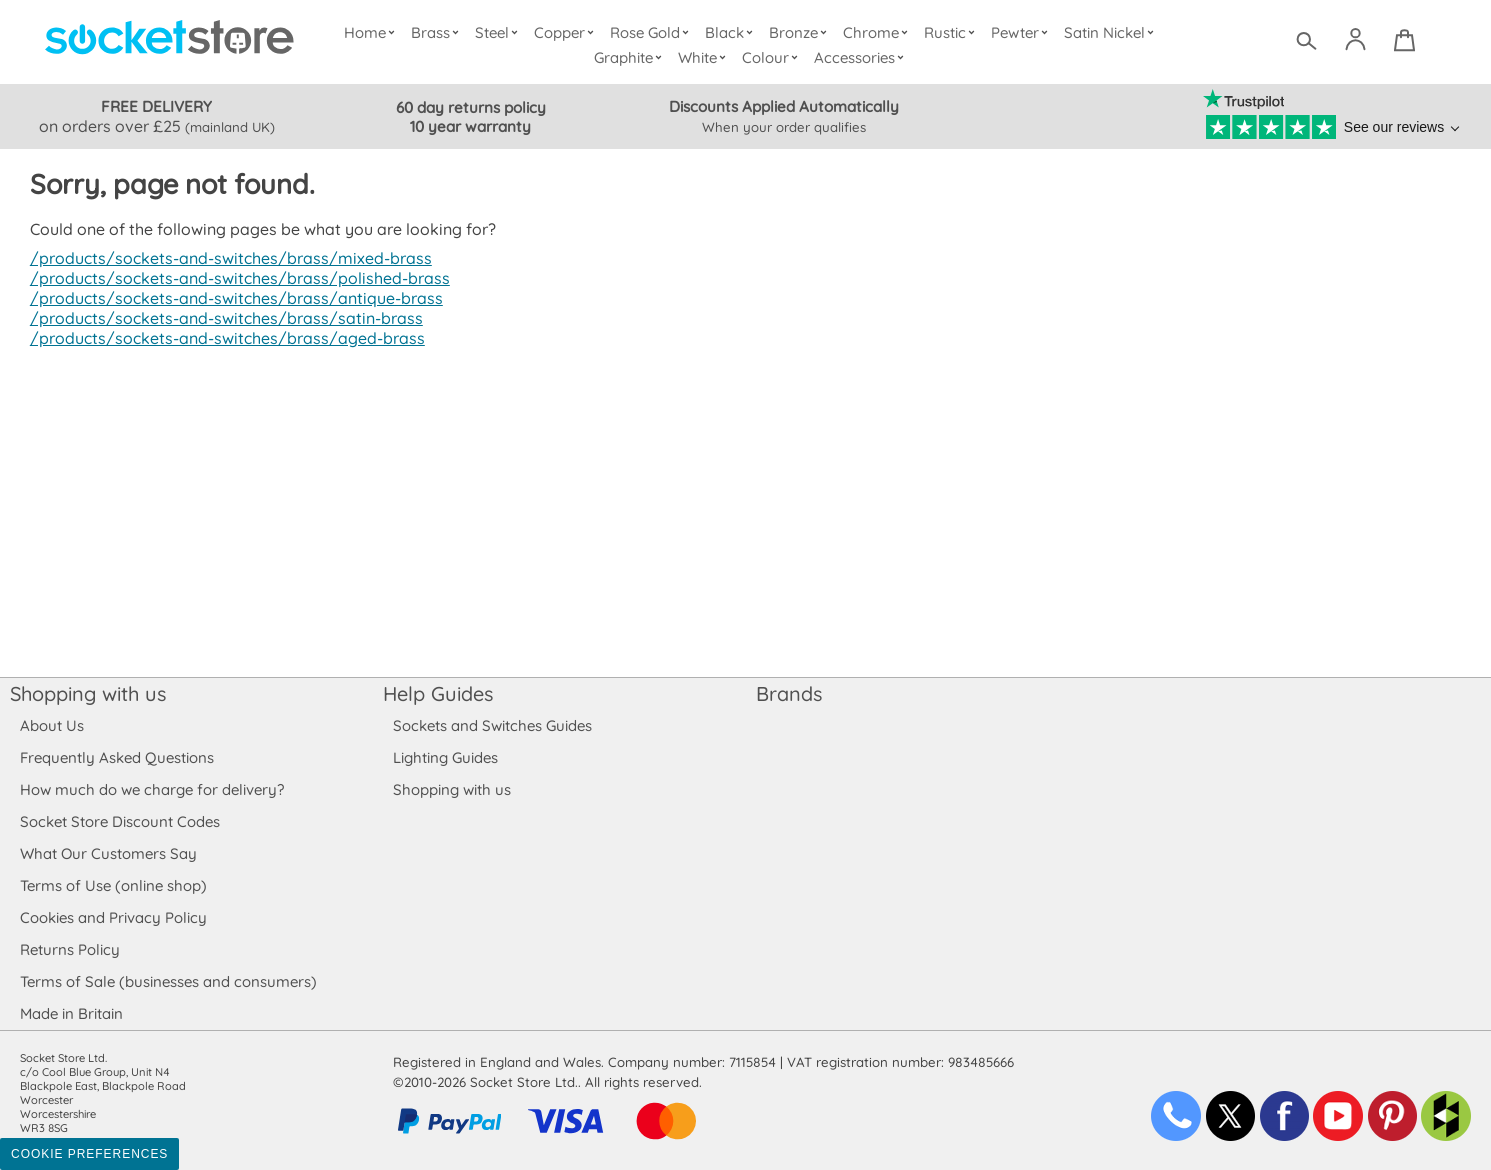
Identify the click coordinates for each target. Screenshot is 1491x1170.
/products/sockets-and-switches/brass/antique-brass (230, 298)
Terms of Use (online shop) (113, 885)
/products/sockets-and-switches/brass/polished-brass (233, 278)
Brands (789, 693)
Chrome (879, 32)
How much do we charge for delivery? (151, 789)
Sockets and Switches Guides (493, 725)
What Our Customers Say (108, 853)
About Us (51, 725)
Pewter (1022, 32)
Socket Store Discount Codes (119, 821)
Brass (440, 32)
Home (374, 32)
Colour (773, 57)
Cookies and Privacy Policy (113, 917)
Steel (500, 32)
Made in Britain (72, 1013)
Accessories (862, 57)
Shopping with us (88, 693)
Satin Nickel (1111, 32)
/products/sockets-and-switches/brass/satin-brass (220, 318)
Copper (568, 32)
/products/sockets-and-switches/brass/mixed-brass (225, 258)
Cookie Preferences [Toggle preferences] (89, 1154)
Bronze (801, 32)
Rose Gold (655, 32)
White (706, 57)
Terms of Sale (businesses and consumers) (167, 981)
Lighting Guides (446, 757)
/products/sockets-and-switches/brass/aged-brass (222, 338)
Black (733, 32)
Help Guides (438, 693)
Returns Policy (69, 949)
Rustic (952, 32)
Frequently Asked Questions (116, 757)
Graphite (631, 57)
